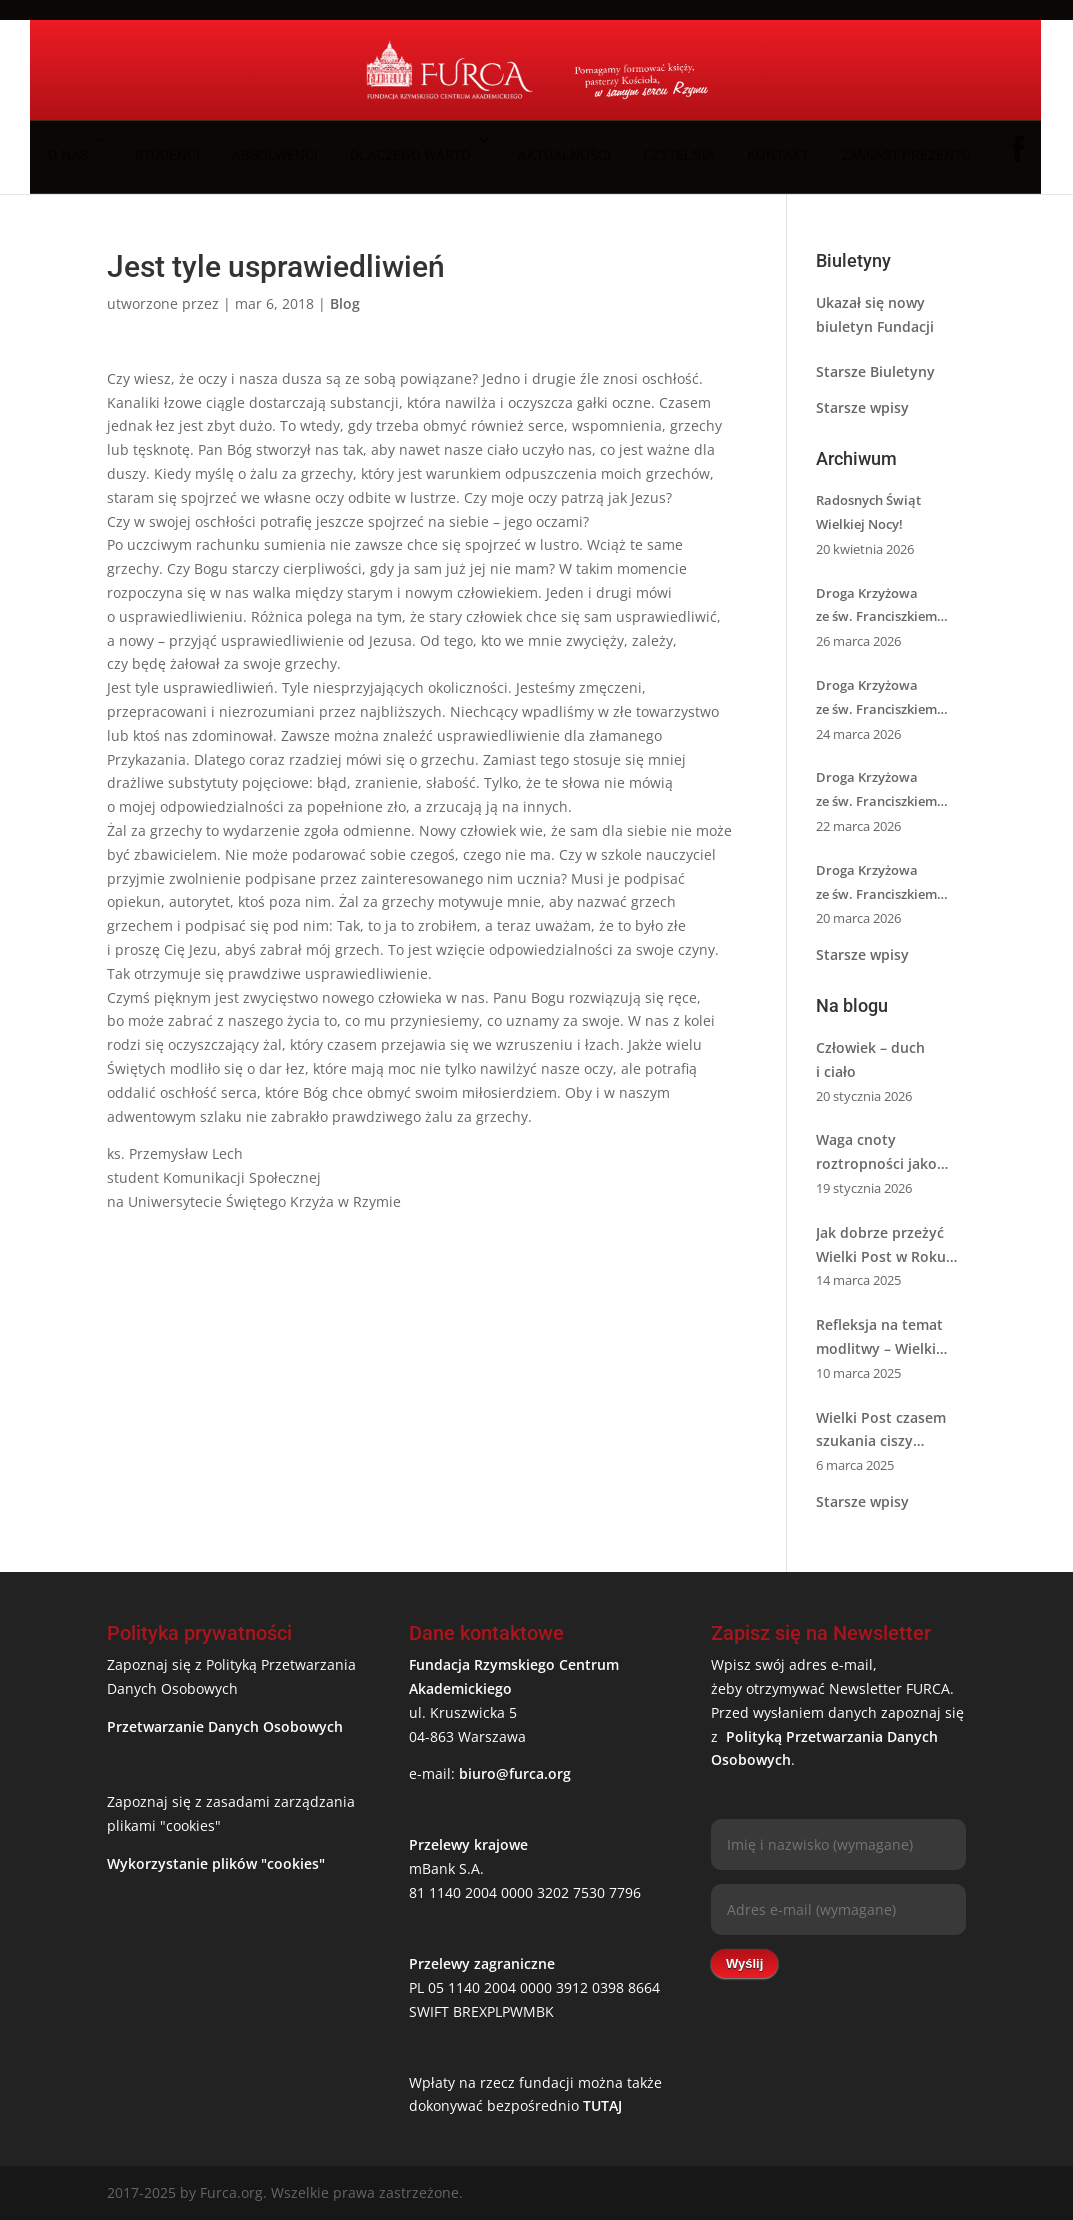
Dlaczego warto (410, 155)
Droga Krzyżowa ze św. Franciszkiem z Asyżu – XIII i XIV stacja (890, 607)
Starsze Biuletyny (875, 371)
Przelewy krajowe (468, 1844)
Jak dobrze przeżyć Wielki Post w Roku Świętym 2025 (881, 1246)
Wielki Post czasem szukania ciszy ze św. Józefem (881, 1431)
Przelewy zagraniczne (482, 1963)
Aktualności (564, 155)
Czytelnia (679, 155)
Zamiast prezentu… (910, 155)
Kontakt (778, 155)
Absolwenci (275, 155)
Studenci (167, 155)
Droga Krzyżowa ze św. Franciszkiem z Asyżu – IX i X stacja (880, 791)
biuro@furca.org (515, 1773)
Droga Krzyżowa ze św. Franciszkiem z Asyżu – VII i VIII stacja (888, 884)
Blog (345, 303)
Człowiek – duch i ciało (870, 1059)
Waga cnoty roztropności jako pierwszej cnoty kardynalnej (876, 1153)
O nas (68, 155)
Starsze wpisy (862, 407)
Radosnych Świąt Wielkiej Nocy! (868, 512)
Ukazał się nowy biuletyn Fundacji (875, 314)
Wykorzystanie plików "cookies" (216, 1863)
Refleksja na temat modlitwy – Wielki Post (879, 1338)
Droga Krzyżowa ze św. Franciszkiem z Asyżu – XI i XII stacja (884, 699)
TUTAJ (602, 2105)
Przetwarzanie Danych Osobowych (225, 1726)
